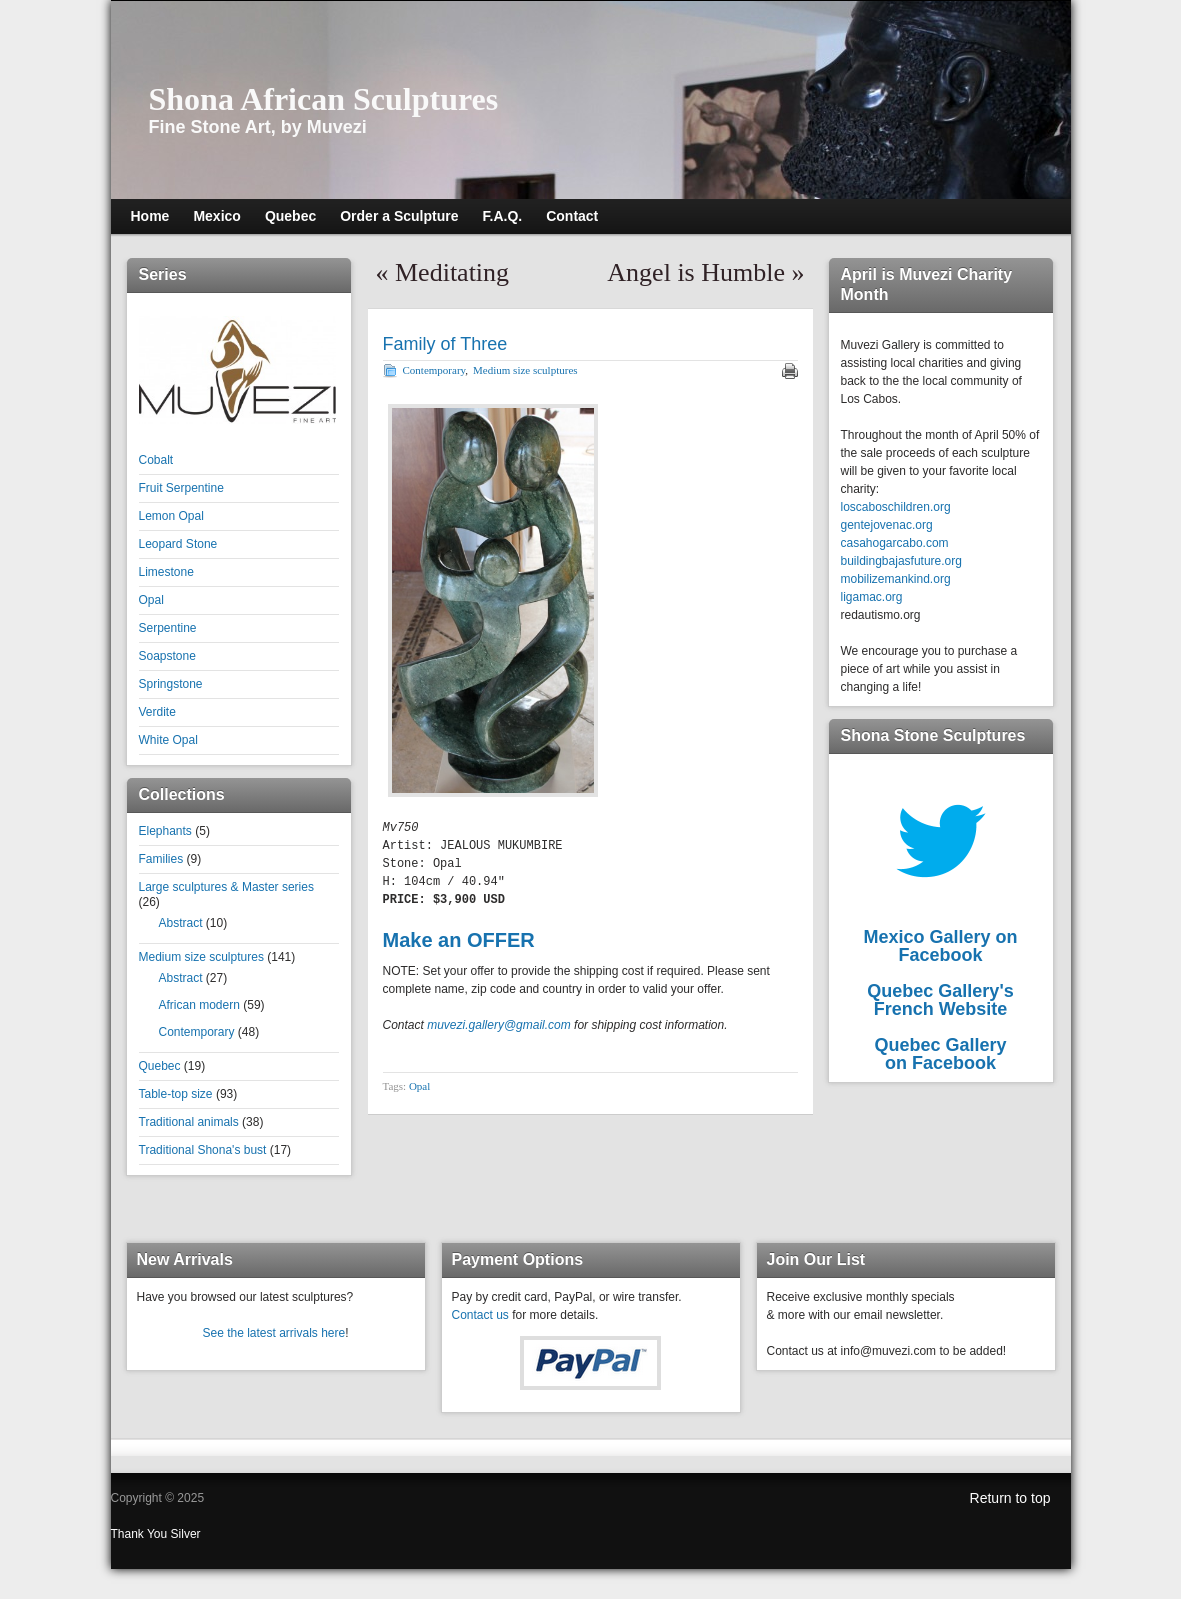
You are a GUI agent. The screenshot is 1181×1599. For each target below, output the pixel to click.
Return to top (1010, 1498)
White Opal (168, 740)
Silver (186, 1534)
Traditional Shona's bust (203, 1150)
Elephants (165, 831)
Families (161, 859)
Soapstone (167, 656)
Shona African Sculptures (324, 99)
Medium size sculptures (201, 957)
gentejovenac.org (887, 525)
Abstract (181, 923)
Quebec (160, 1066)
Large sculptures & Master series (226, 887)
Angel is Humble (696, 272)
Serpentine (168, 628)
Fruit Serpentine (181, 488)
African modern (199, 1005)
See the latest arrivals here (273, 1333)
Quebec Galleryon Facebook (940, 1054)
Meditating (452, 272)
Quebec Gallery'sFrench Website (940, 1000)
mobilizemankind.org (896, 579)
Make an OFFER (459, 940)
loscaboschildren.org (896, 507)
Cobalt (156, 460)
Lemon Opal (171, 516)
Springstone (171, 684)
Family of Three (445, 344)
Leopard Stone (178, 544)
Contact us (480, 1315)
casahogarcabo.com (895, 543)
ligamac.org (872, 597)
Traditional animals (189, 1122)
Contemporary (197, 1032)
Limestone (166, 572)
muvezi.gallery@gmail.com (499, 1025)
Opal (151, 600)
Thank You (141, 1534)
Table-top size (176, 1094)
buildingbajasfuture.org (901, 561)
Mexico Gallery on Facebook (940, 946)
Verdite (157, 712)
